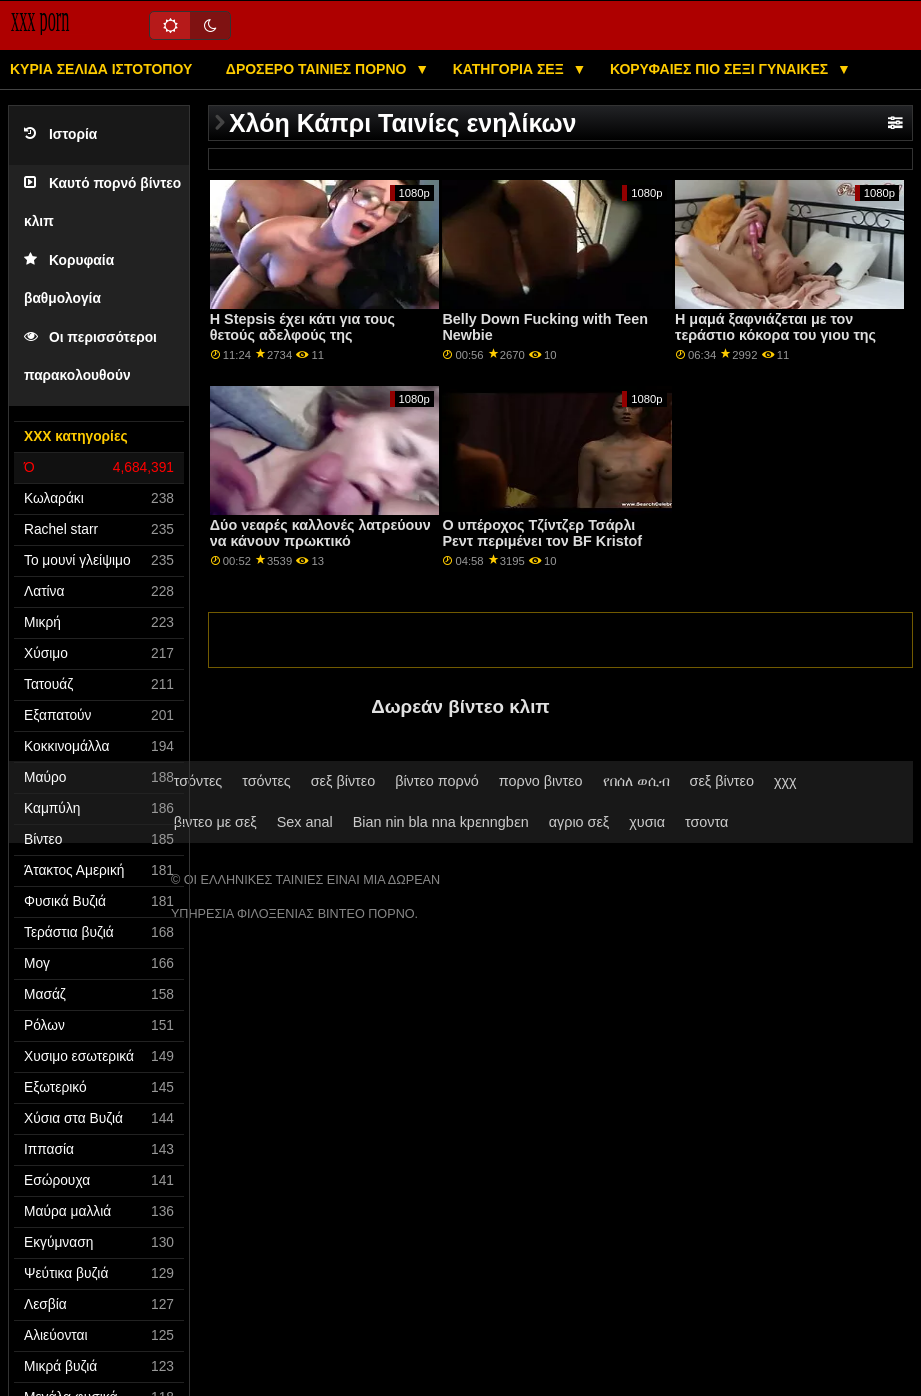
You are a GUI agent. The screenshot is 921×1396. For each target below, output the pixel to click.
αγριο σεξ (579, 822)
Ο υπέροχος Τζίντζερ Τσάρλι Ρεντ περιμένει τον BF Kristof (542, 533)
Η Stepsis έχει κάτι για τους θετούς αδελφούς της (302, 327)
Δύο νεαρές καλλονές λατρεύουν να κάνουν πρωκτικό (320, 533)
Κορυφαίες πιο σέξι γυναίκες (721, 69)
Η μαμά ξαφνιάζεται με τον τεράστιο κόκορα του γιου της (775, 327)
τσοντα (706, 822)
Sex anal (305, 822)
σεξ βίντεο (343, 781)
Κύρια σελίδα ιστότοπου (101, 69)
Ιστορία (60, 134)
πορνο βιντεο (541, 781)
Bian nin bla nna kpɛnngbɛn (441, 822)
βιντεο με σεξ (215, 822)
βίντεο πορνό (437, 781)
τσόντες (198, 781)
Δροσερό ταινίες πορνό (318, 69)
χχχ (785, 781)
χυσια (647, 822)
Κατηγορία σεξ (510, 69)
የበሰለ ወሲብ (636, 781)
